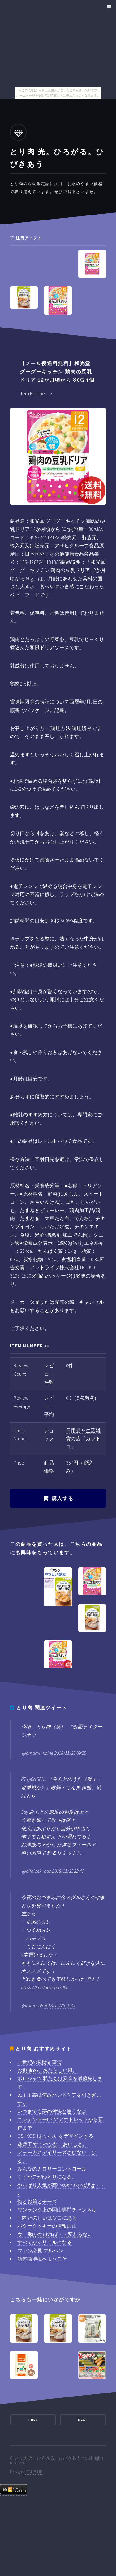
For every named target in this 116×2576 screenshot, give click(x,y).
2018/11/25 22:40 (68, 1871)
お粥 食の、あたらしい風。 (47, 2070)
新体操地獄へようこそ (42, 2259)
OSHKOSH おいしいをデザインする (55, 2136)
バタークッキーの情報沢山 (47, 2226)
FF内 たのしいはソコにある (47, 2218)
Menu (108, 7)
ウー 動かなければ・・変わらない (54, 2234)
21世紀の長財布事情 (39, 2062)
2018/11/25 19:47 (59, 2005)
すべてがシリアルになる (44, 2242)
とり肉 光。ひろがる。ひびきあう (47, 2458)
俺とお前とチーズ (37, 2201)
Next (83, 2419)
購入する (62, 1498)
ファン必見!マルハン (40, 2251)
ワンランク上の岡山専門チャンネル (57, 2210)
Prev (33, 2419)
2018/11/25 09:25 (70, 1753)
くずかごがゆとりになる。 (47, 2177)
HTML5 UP (33, 2471)
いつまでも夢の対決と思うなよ (52, 2111)
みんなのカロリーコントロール (52, 2169)
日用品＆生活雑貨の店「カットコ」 (83, 1438)
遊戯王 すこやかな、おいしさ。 (52, 2144)
